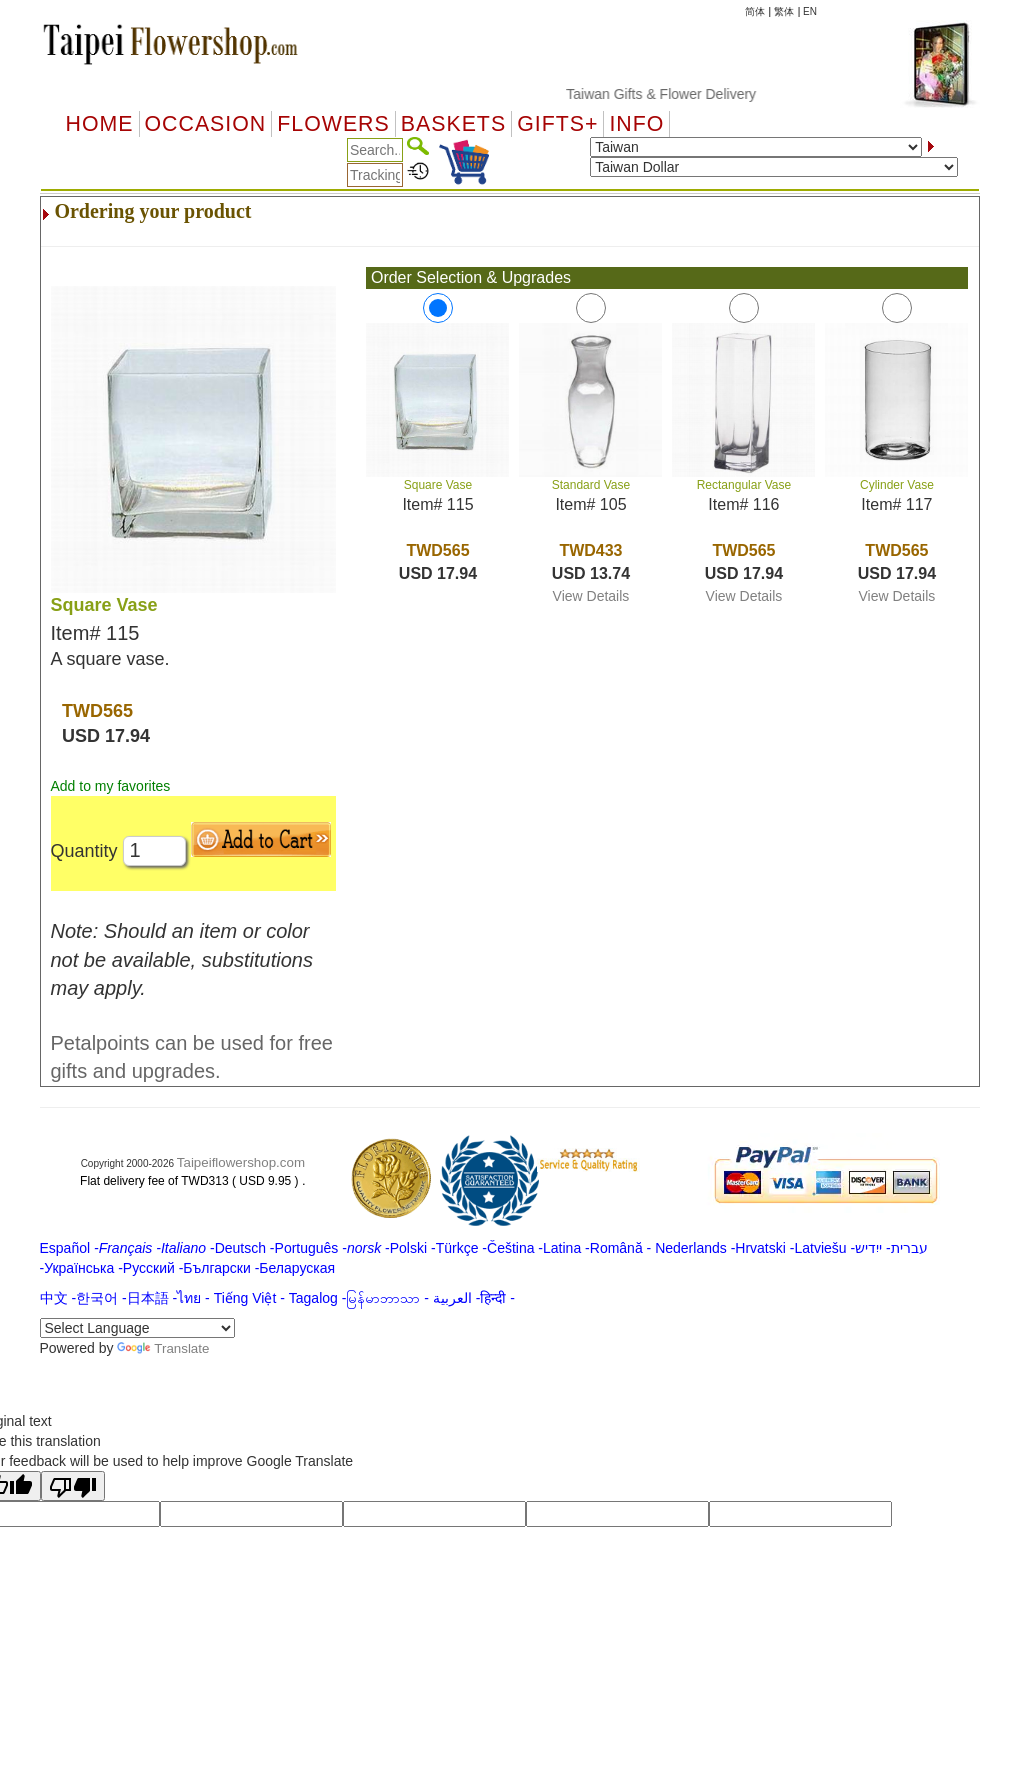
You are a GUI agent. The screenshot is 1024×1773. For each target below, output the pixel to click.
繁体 (784, 11)
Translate (163, 1348)
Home (100, 124)
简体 (755, 11)
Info (636, 124)
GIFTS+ (557, 124)
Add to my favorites (111, 786)
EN (810, 11)
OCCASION (206, 124)
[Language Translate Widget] (137, 1328)
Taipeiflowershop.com (241, 1162)
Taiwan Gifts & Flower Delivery (677, 94)
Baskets (453, 124)
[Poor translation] (73, 1486)
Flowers (333, 124)
